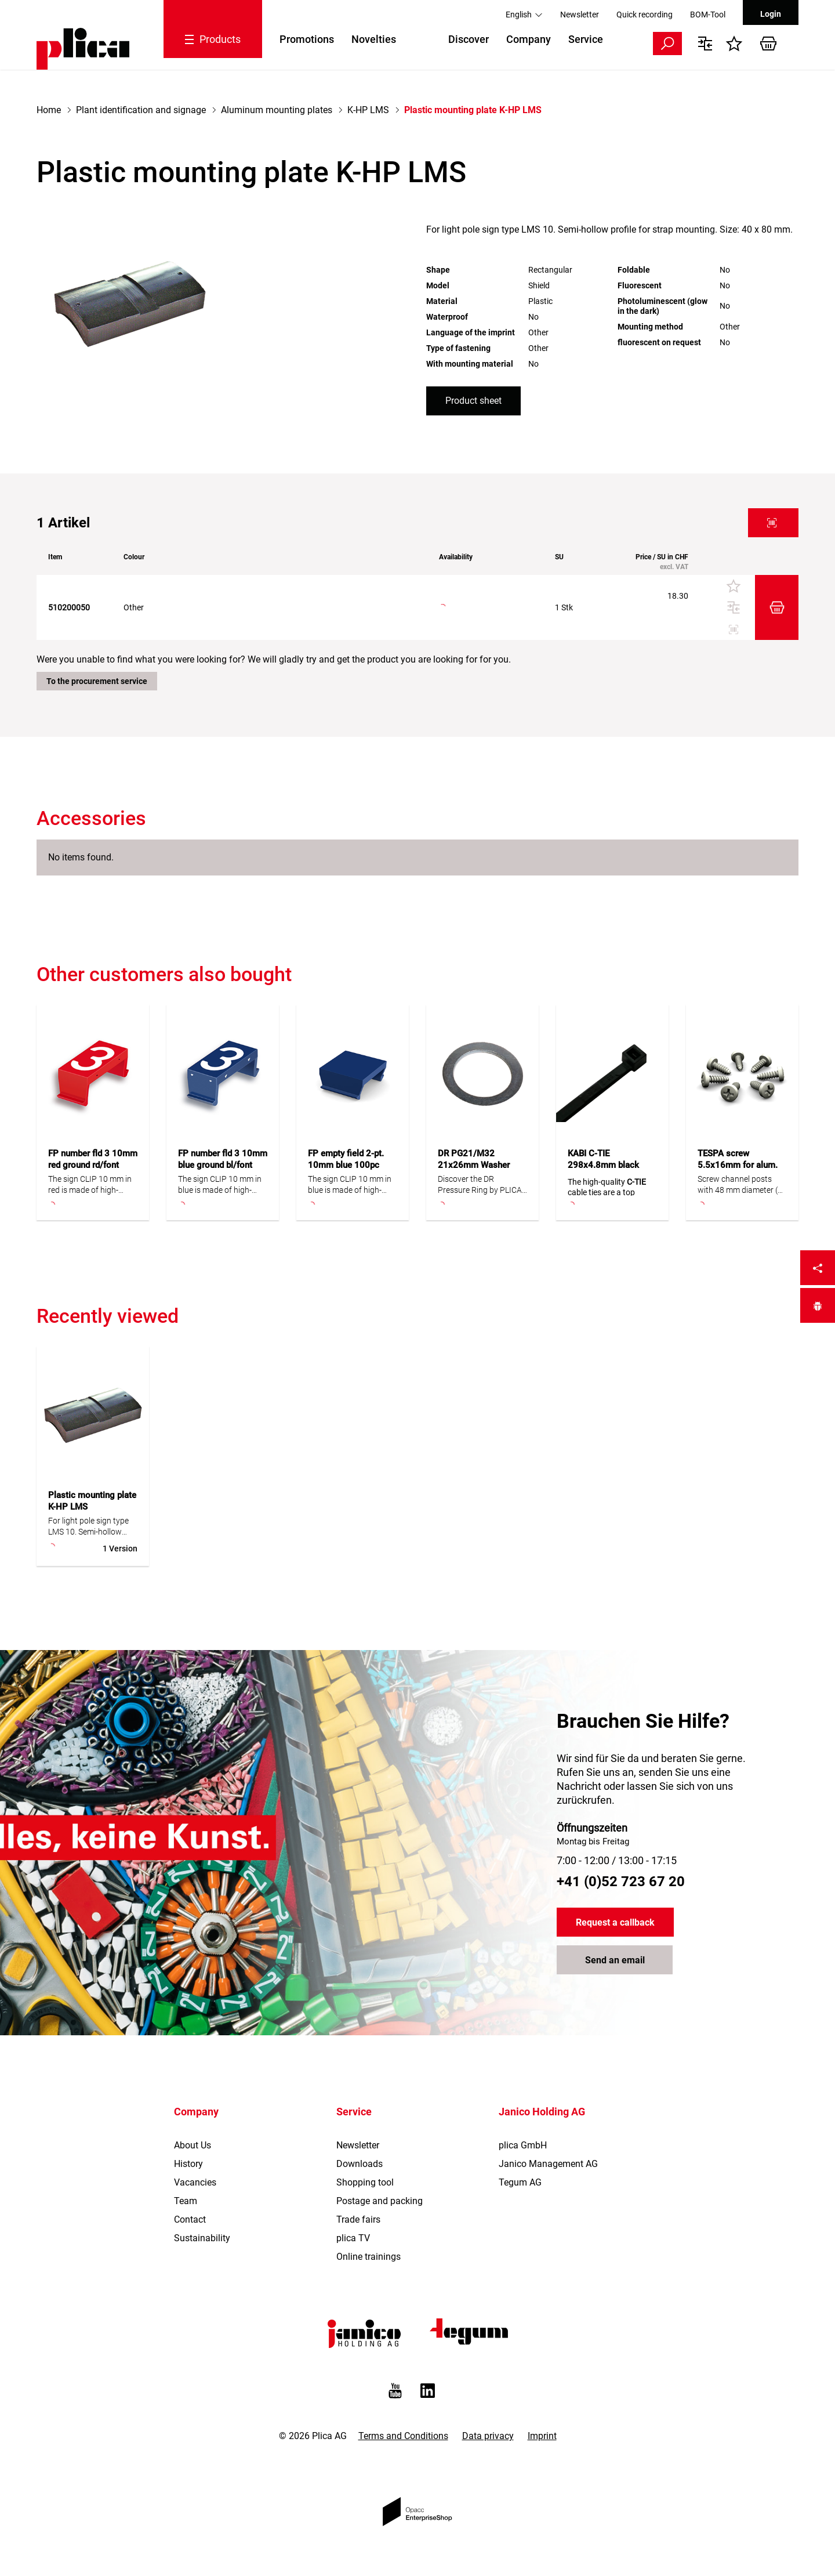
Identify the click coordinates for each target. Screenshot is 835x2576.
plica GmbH (523, 2145)
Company (528, 39)
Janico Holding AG (542, 2111)
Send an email (615, 1960)
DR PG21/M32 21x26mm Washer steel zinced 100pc (475, 1165)
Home (49, 109)
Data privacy (488, 2435)
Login (770, 14)
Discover (468, 39)
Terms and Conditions (403, 2435)
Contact (190, 2219)
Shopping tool (365, 2182)
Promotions (306, 39)
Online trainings (368, 2256)
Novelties (373, 39)
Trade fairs (358, 2219)
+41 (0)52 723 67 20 (621, 1881)
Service (585, 39)
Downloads (359, 2163)
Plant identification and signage (141, 109)
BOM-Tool (707, 14)
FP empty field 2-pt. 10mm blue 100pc (346, 1159)
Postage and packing (379, 2200)
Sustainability (202, 2238)
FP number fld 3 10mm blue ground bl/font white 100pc (222, 1165)
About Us (192, 2145)
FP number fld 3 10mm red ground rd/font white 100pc (92, 1165)
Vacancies (195, 2182)
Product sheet (473, 400)
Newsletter (579, 14)
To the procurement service (96, 681)
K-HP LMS (368, 109)
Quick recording (644, 14)
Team (185, 2200)
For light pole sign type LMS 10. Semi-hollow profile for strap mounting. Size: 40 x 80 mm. (89, 1526)
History (188, 2163)
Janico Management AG (548, 2163)
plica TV (353, 2238)
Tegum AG (520, 2182)
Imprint (542, 2435)
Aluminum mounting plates (276, 109)
